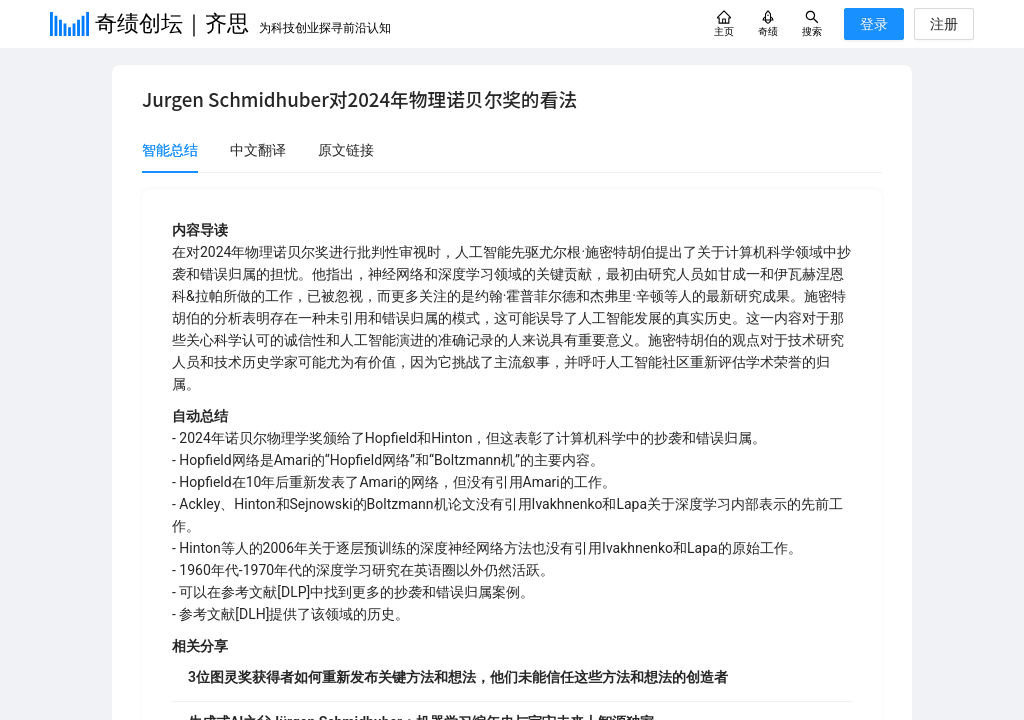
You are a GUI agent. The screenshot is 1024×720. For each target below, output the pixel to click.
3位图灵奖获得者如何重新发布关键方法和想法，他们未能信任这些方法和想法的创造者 (458, 677)
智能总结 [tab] (170, 150)
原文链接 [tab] (346, 150)
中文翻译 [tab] (258, 150)
